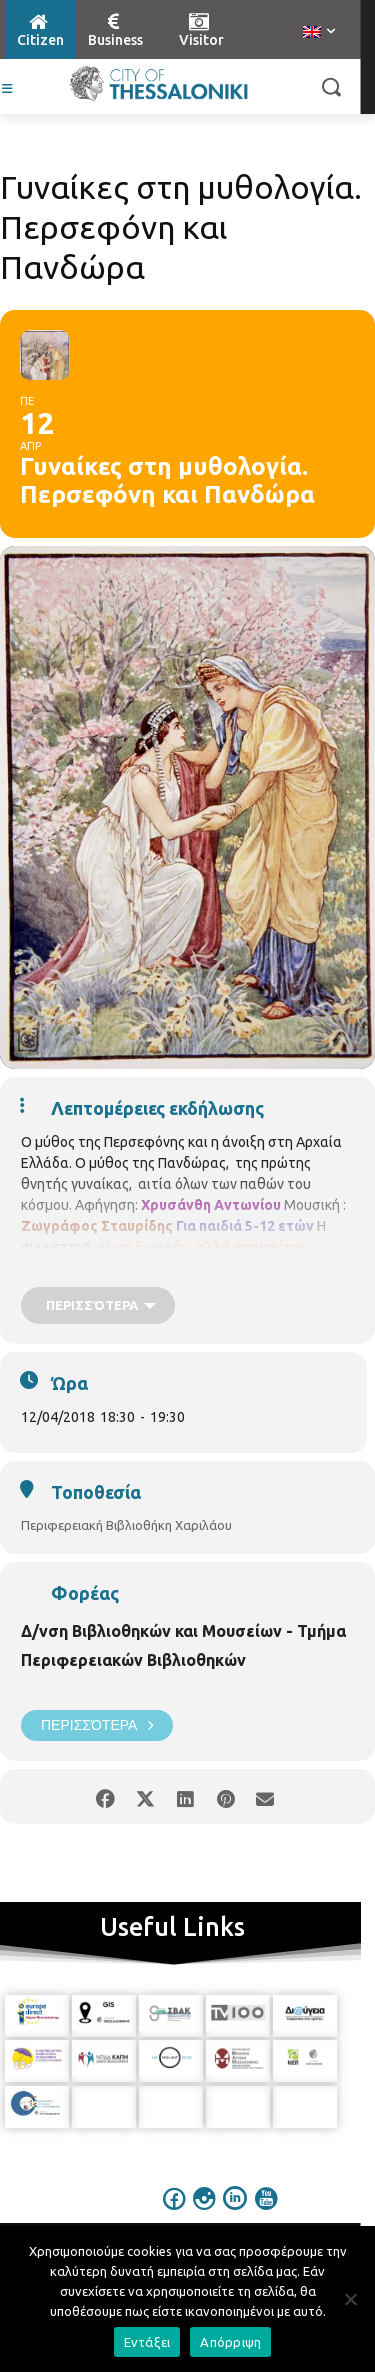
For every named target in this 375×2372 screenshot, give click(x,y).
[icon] (174, 2212)
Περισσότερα (97, 1725)
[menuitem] (319, 33)
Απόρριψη (230, 2342)
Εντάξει (147, 2342)
